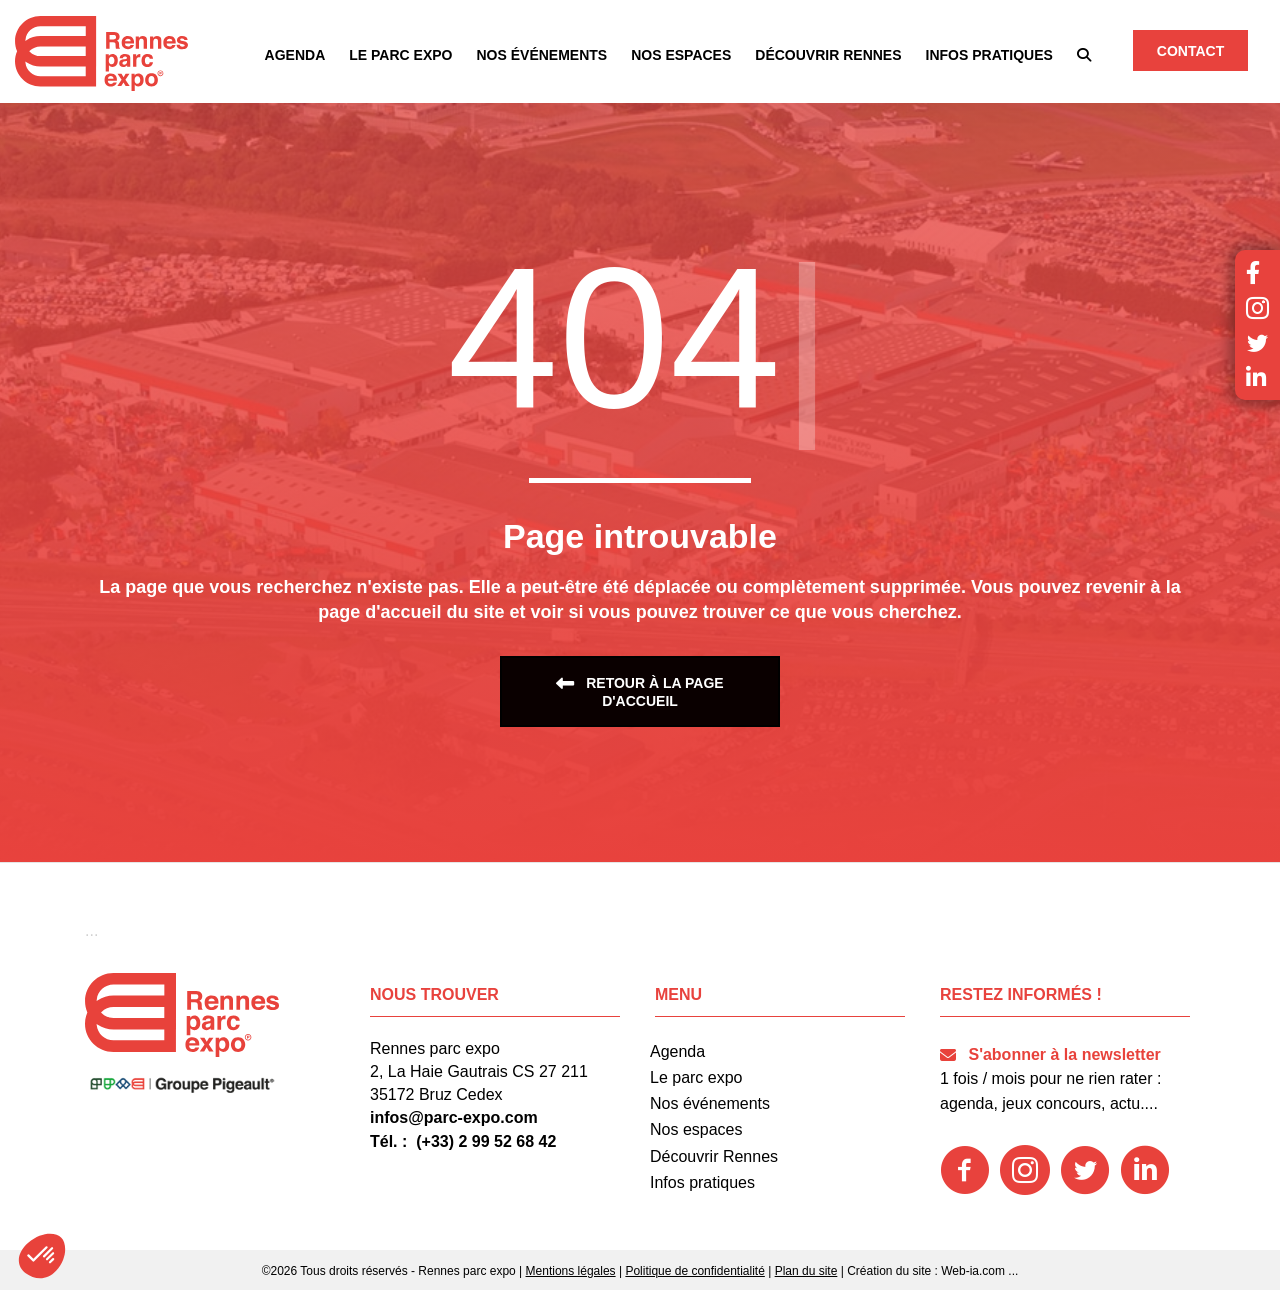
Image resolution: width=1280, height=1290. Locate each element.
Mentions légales (571, 1271)
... (1013, 1271)
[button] (1084, 55)
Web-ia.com (973, 1271)
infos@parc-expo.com (454, 1117)
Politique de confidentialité (694, 1271)
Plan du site (806, 1271)
